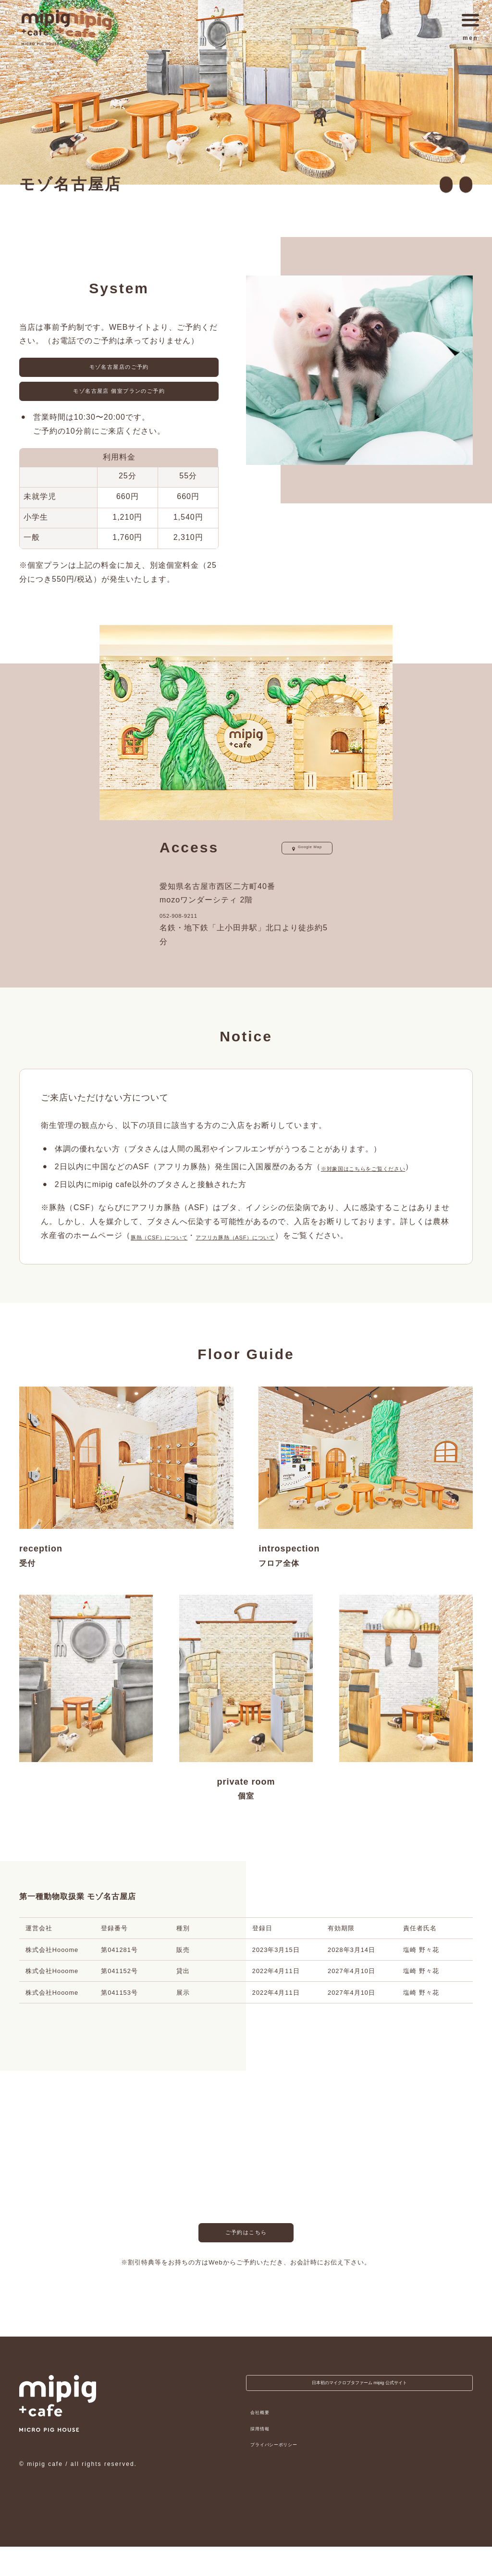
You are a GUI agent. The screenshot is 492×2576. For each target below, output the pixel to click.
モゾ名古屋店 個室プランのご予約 (118, 403)
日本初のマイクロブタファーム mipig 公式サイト (359, 2415)
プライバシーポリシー (284, 2479)
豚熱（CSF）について (172, 1265)
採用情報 (263, 2463)
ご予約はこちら (246, 2266)
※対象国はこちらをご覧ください (382, 1182)
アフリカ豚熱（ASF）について (278, 1265)
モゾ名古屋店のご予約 (119, 371)
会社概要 (263, 2447)
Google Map (296, 862)
